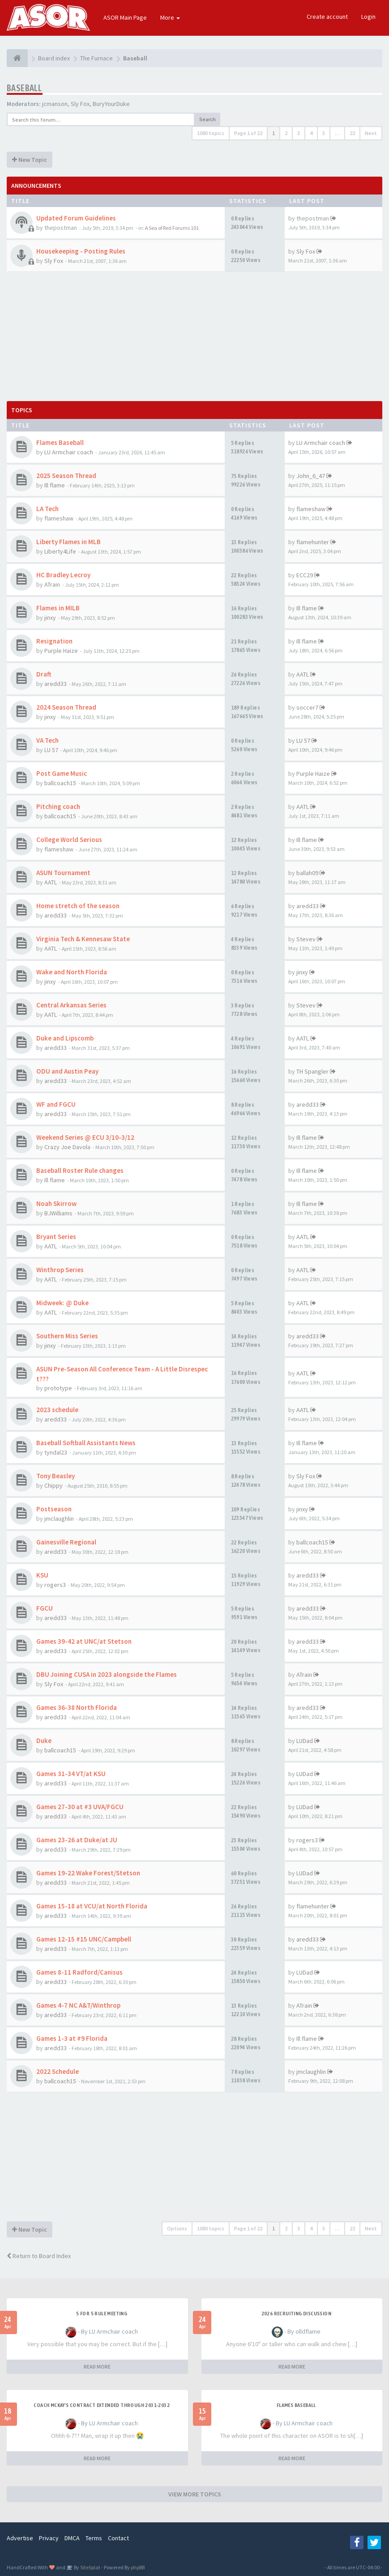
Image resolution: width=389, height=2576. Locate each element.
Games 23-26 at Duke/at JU (76, 1840)
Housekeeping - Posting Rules (80, 251)
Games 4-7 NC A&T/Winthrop (78, 2005)
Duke (43, 1740)
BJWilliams (58, 1213)
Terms (93, 2538)
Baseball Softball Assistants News (86, 1442)
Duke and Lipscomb (65, 1038)
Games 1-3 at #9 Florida (71, 2038)
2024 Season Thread (66, 707)
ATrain (52, 584)
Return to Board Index (39, 2256)
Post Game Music (61, 773)
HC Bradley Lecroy (63, 575)
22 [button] (352, 133)
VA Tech (47, 740)
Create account (327, 17)
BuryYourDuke (111, 104)
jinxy (50, 617)
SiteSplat (89, 2567)
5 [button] (323, 133)
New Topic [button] (29, 160)
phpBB (138, 2567)
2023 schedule (57, 1409)
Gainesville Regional (66, 1542)
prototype (58, 1388)
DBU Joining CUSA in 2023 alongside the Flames (106, 1674)
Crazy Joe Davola (67, 1147)
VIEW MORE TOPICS (194, 2494)
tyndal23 (55, 1452)
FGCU (44, 1608)
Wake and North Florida (71, 972)
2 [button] (286, 133)
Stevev (306, 939)
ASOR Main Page (125, 17)
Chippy (53, 1485)
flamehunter (312, 542)
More (170, 17)
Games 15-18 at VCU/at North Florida (91, 1906)
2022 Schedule (57, 2071)
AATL (302, 674)
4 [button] (311, 133)
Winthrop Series (60, 1269)
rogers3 (55, 1585)
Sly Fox (80, 104)
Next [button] (371, 133)
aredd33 (55, 684)
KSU (42, 1575)
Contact (118, 2538)
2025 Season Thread (66, 475)
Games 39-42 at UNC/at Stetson (84, 1641)
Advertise (20, 2538)
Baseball (24, 88)
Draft (43, 674)
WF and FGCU (56, 1104)
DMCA (72, 2538)
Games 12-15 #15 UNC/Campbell (83, 1939)
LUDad (304, 1741)
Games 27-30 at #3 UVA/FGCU (80, 1806)
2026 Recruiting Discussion (296, 2313)
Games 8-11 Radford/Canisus (79, 1972)
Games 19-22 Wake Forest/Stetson (88, 1873)
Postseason (54, 1509)
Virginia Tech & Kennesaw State (83, 939)
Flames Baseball (60, 442)
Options (177, 2228)
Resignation (54, 641)
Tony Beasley (55, 1476)
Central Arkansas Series (71, 1005)
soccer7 (307, 707)
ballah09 (307, 873)
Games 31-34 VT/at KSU (71, 1773)
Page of (248, 133)
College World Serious (69, 839)
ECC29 (304, 575)
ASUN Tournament (63, 872)
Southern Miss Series (67, 1336)
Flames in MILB (58, 608)
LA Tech (47, 508)
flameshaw (58, 518)
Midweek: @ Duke (62, 1303)
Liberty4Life (60, 551)
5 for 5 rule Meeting (101, 2313)
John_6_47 (310, 476)
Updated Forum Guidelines (76, 218)
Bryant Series (56, 1236)
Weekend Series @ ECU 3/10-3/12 (85, 1137)
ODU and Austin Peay (67, 1071)
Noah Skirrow (56, 1203)
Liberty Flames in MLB (68, 541)
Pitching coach (58, 806)
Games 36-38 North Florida (76, 1707)
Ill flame (54, 485)
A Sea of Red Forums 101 (172, 227)
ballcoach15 (60, 783)
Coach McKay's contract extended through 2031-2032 (102, 2405)
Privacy (49, 2538)
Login (368, 17)
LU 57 (51, 750)
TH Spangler (312, 1071)
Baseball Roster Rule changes (80, 1170)
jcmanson (55, 104)
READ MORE (97, 2366)
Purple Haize (61, 651)
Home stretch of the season (78, 905)
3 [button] (298, 133)
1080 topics (210, 133)
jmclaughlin (59, 1518)
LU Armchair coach (68, 452)
